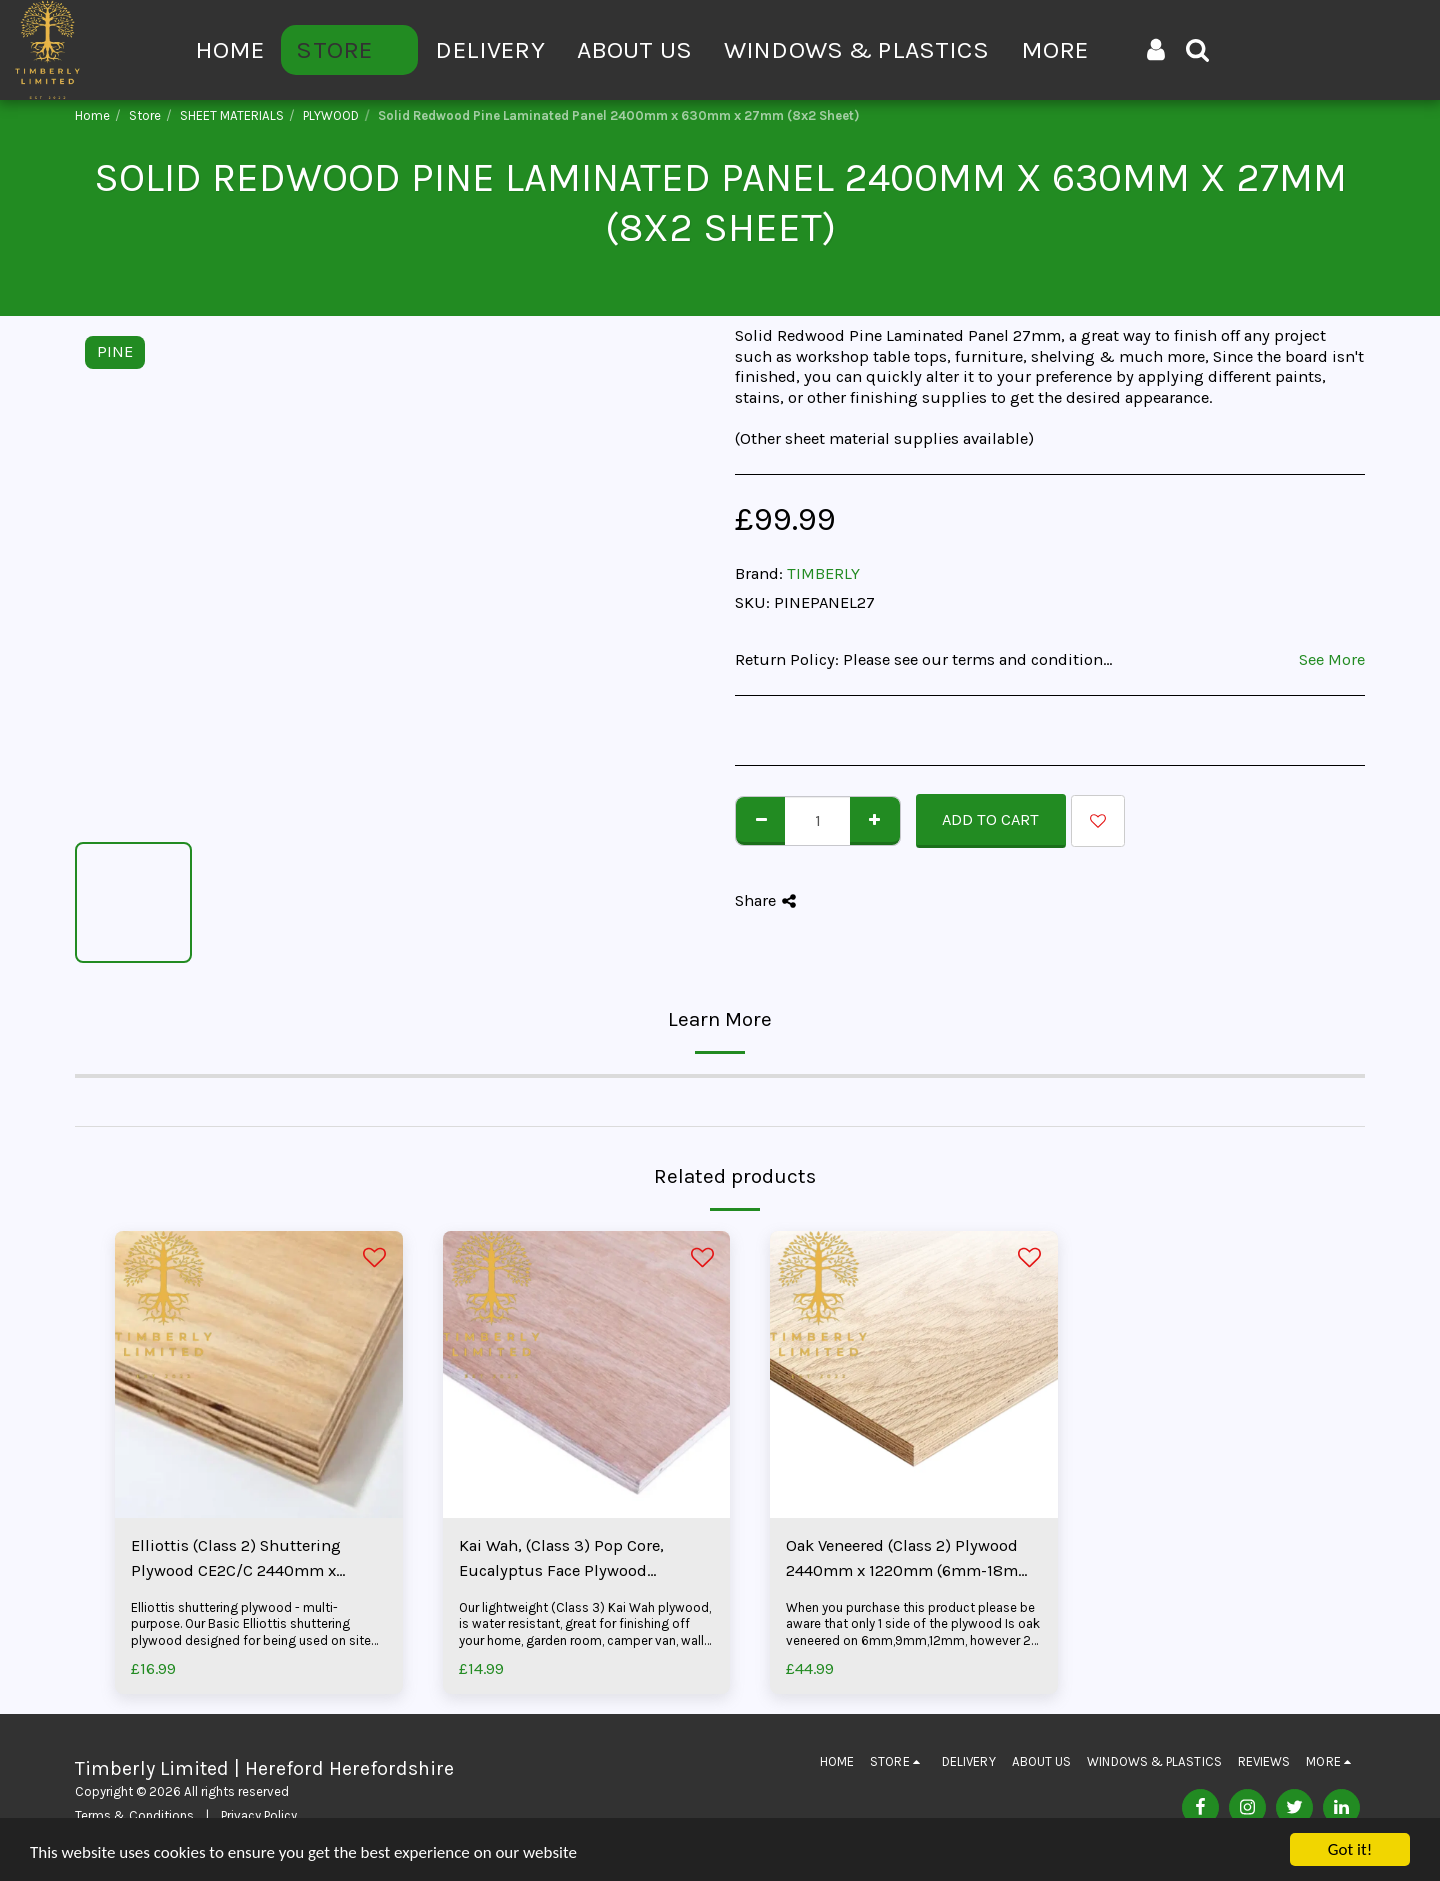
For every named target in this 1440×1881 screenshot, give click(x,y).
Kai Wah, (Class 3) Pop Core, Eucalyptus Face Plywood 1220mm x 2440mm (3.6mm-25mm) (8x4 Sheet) (566, 1560)
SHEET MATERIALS (232, 115)
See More (1332, 659)
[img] (259, 1375)
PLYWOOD (331, 115)
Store (145, 115)
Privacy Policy (259, 1815)
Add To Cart (990, 819)
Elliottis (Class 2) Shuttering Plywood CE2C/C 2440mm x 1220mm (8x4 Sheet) (236, 1560)
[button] (1197, 49)
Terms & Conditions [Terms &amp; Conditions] (134, 1815)
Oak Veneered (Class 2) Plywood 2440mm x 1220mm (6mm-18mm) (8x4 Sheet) (912, 1560)
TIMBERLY (823, 573)
